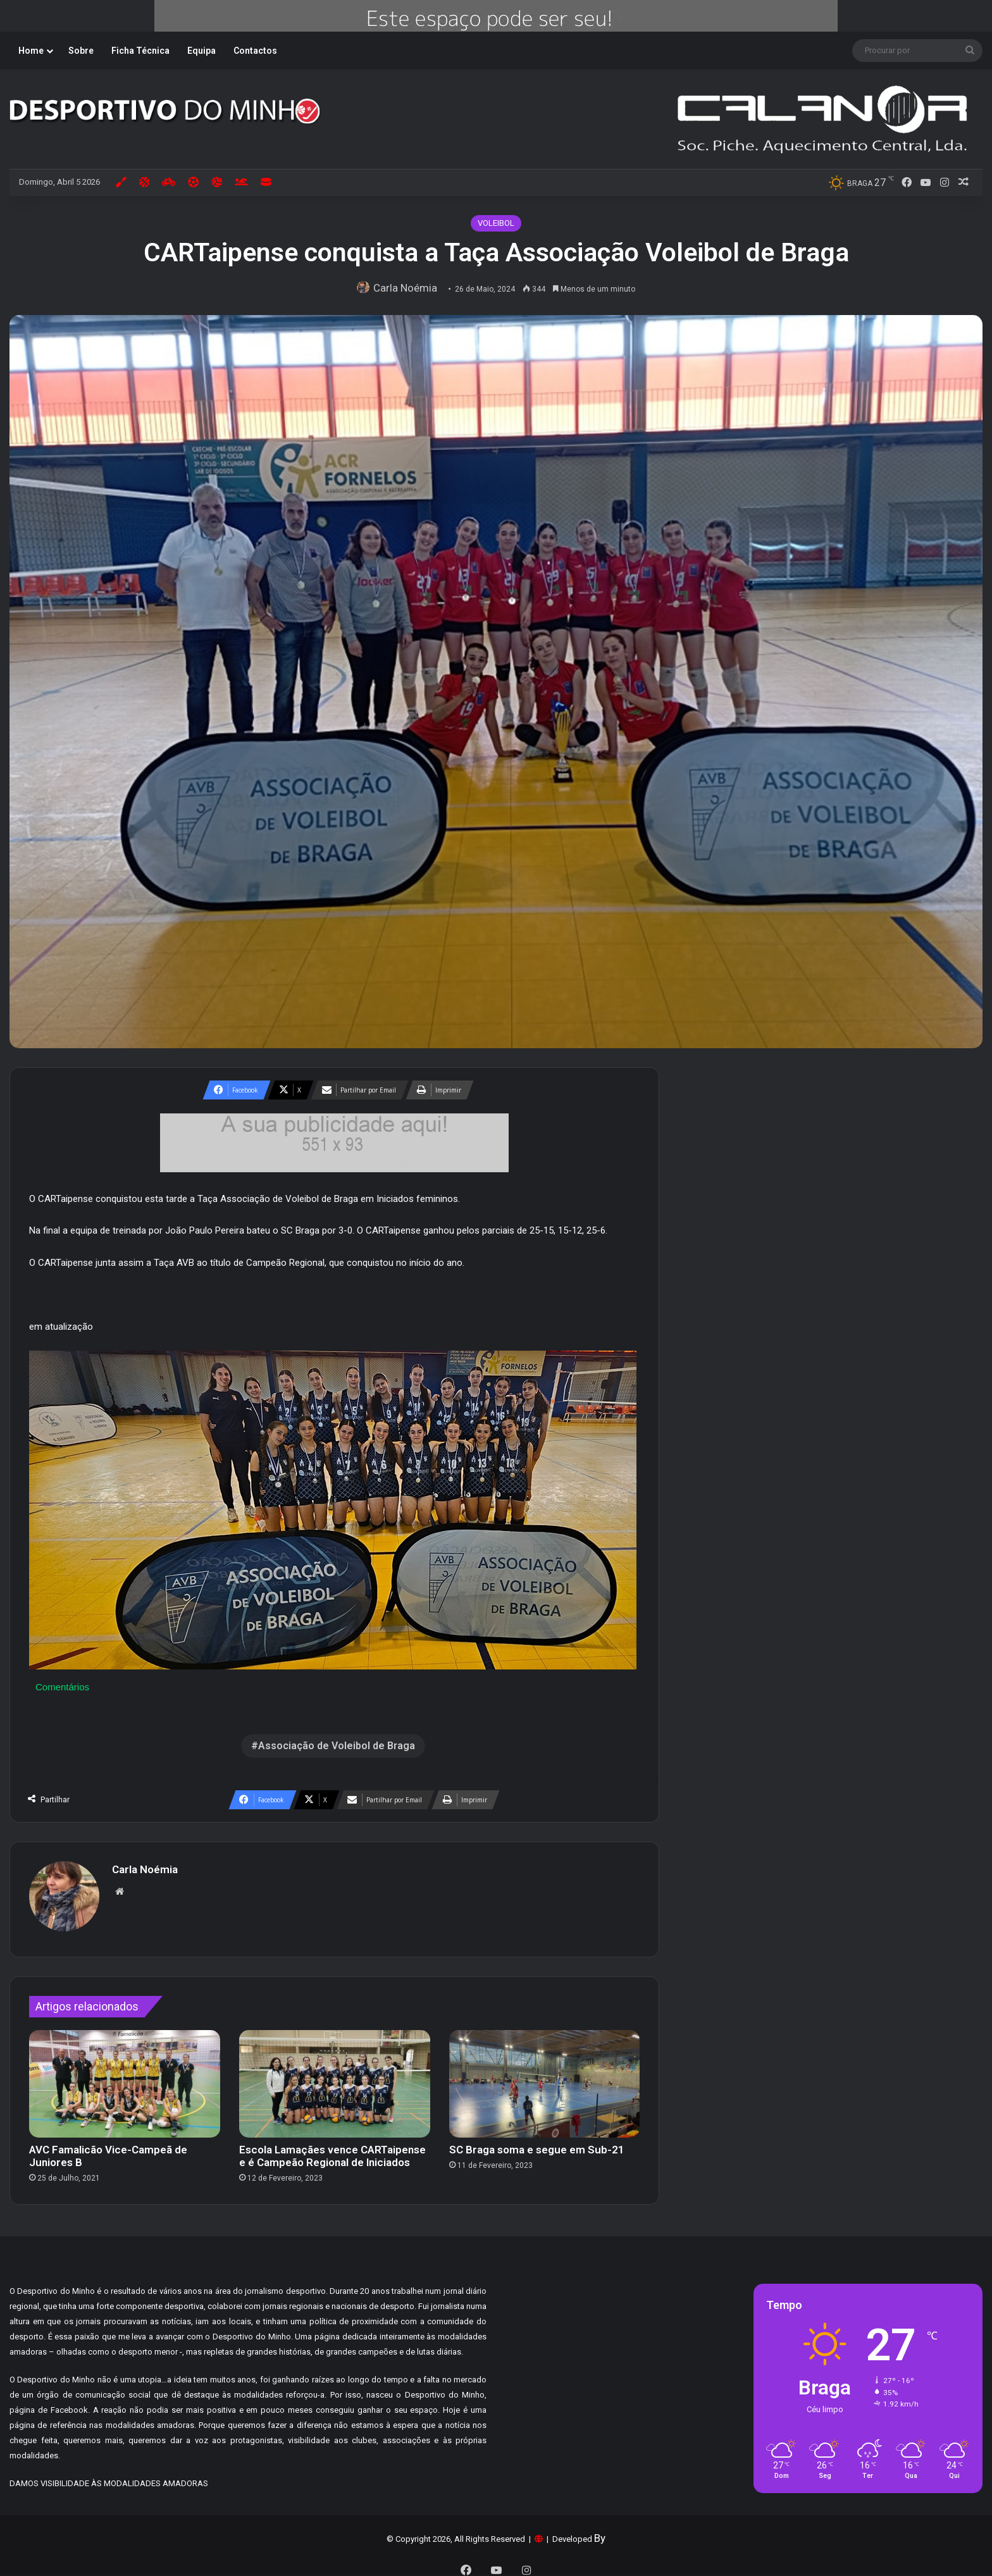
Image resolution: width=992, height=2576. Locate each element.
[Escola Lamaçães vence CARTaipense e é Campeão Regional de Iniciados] (334, 2077)
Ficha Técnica (140, 51)
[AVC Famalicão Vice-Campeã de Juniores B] (124, 2077)
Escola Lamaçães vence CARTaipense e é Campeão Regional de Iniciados (332, 2149)
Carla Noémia (409, 288)
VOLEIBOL (496, 223)
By (599, 2531)
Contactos (255, 51)
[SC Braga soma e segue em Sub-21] (544, 2077)
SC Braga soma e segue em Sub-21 (536, 2143)
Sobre (81, 51)
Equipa (201, 51)
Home (31, 51)
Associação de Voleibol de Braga (336, 1746)
